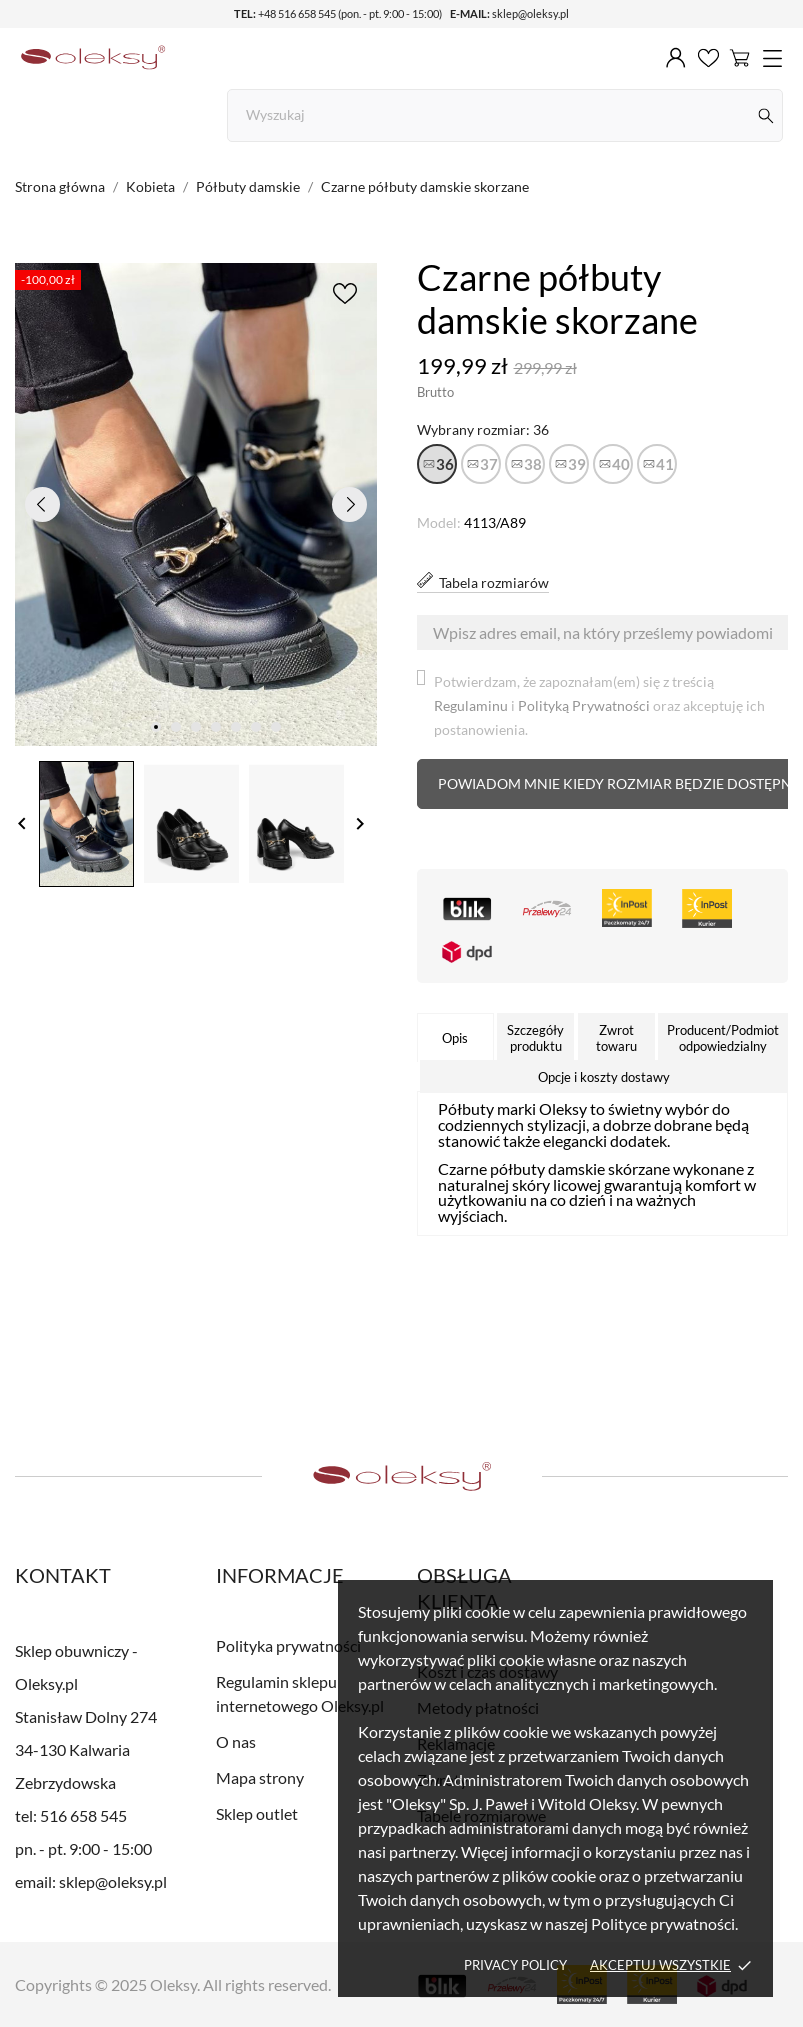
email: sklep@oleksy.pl (91, 1881)
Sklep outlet (257, 1813)
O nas (236, 1741)
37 (489, 464)
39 (577, 464)
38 (533, 464)
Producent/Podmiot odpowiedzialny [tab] (723, 1038)
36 (445, 464)
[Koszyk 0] (739, 57)
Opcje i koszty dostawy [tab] (604, 1077)
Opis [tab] (455, 1038)
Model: (439, 522)
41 (665, 464)
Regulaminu (471, 705)
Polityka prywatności (288, 1645)
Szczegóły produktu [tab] (535, 1038)
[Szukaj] (766, 115)
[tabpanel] (196, 504)
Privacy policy (515, 1965)
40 (621, 464)
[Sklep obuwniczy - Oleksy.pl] (93, 58)
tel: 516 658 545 (71, 1815)
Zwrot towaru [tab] (616, 1038)
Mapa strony (260, 1777)
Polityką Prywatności (584, 705)
